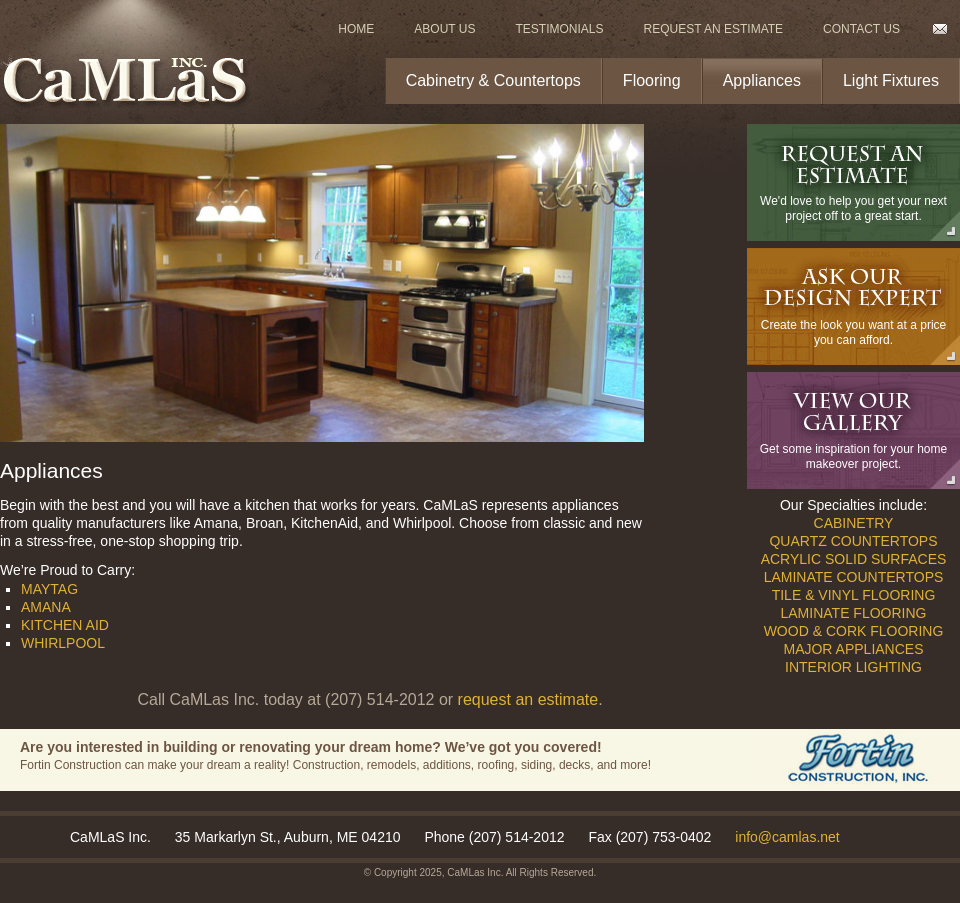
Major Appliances (853, 649)
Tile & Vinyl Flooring (854, 595)
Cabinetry (854, 523)
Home (356, 29)
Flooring (652, 80)
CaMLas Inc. (474, 872)
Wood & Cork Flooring (854, 631)
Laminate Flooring (854, 613)
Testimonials (559, 29)
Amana (46, 607)
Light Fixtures (891, 80)
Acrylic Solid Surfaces (854, 559)
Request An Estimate (714, 29)
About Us (444, 29)
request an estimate (528, 699)
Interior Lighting (853, 667)
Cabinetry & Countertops (493, 80)
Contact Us (861, 29)
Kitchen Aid (65, 625)
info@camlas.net (787, 837)
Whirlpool (63, 643)
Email (940, 29)
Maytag (49, 589)
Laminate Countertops (854, 577)
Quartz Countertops (853, 541)
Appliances (762, 80)
